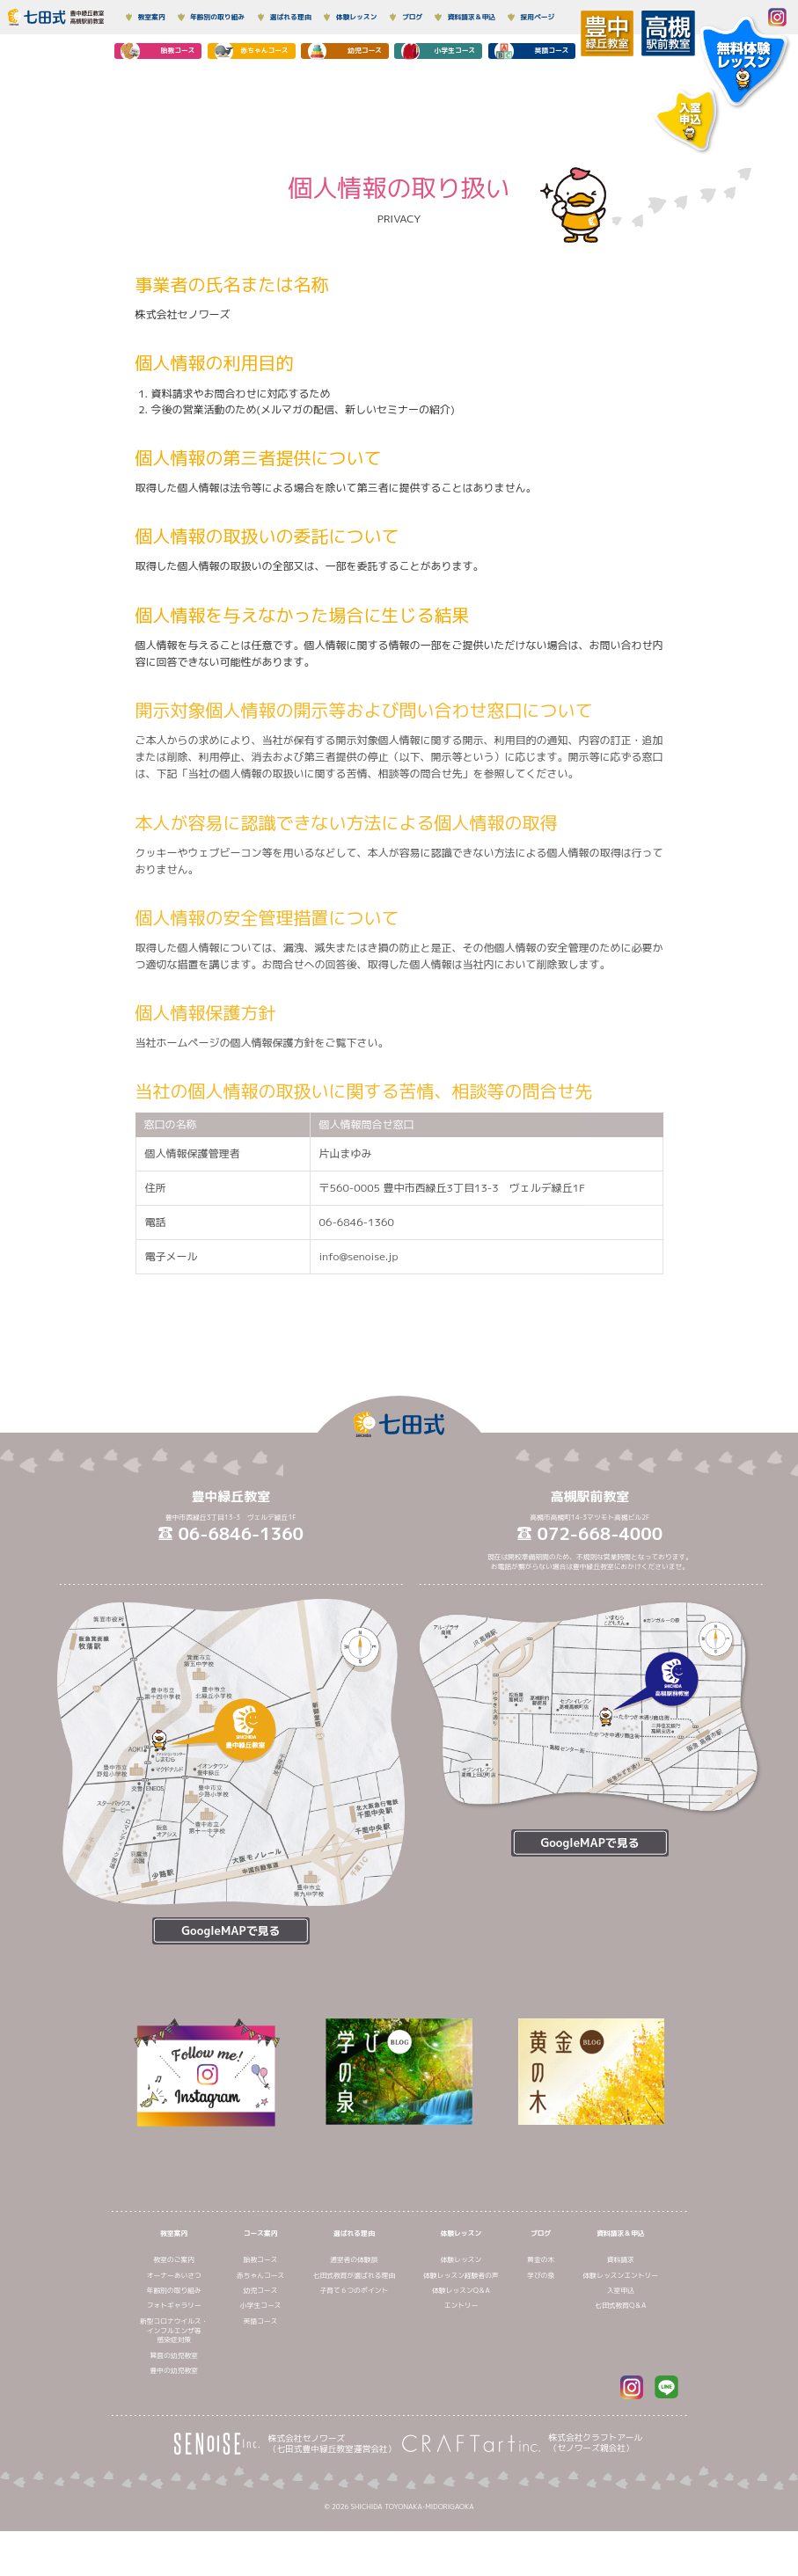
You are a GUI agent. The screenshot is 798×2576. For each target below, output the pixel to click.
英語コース (261, 2365)
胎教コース (261, 2305)
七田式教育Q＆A (620, 2350)
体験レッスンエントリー (620, 2320)
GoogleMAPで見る (230, 1930)
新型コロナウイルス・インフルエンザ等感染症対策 (174, 2375)
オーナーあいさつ (174, 2320)
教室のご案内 (174, 2305)
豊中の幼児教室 (174, 2416)
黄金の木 (540, 2305)
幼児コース (261, 2336)
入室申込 (620, 2336)
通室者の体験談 (353, 2305)
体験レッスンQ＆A (461, 2336)
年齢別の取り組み (174, 2336)
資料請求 (620, 2305)
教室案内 (173, 2277)
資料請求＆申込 (620, 2277)
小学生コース (261, 2350)
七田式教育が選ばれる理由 (354, 2320)
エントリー (461, 2350)
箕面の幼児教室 (174, 2400)
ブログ (541, 2277)
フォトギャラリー (174, 2350)
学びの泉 (540, 2320)
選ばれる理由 (354, 2277)
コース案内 (261, 2277)
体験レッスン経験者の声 (460, 2320)
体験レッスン (461, 2277)
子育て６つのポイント (354, 2336)
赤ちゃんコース (260, 2320)
